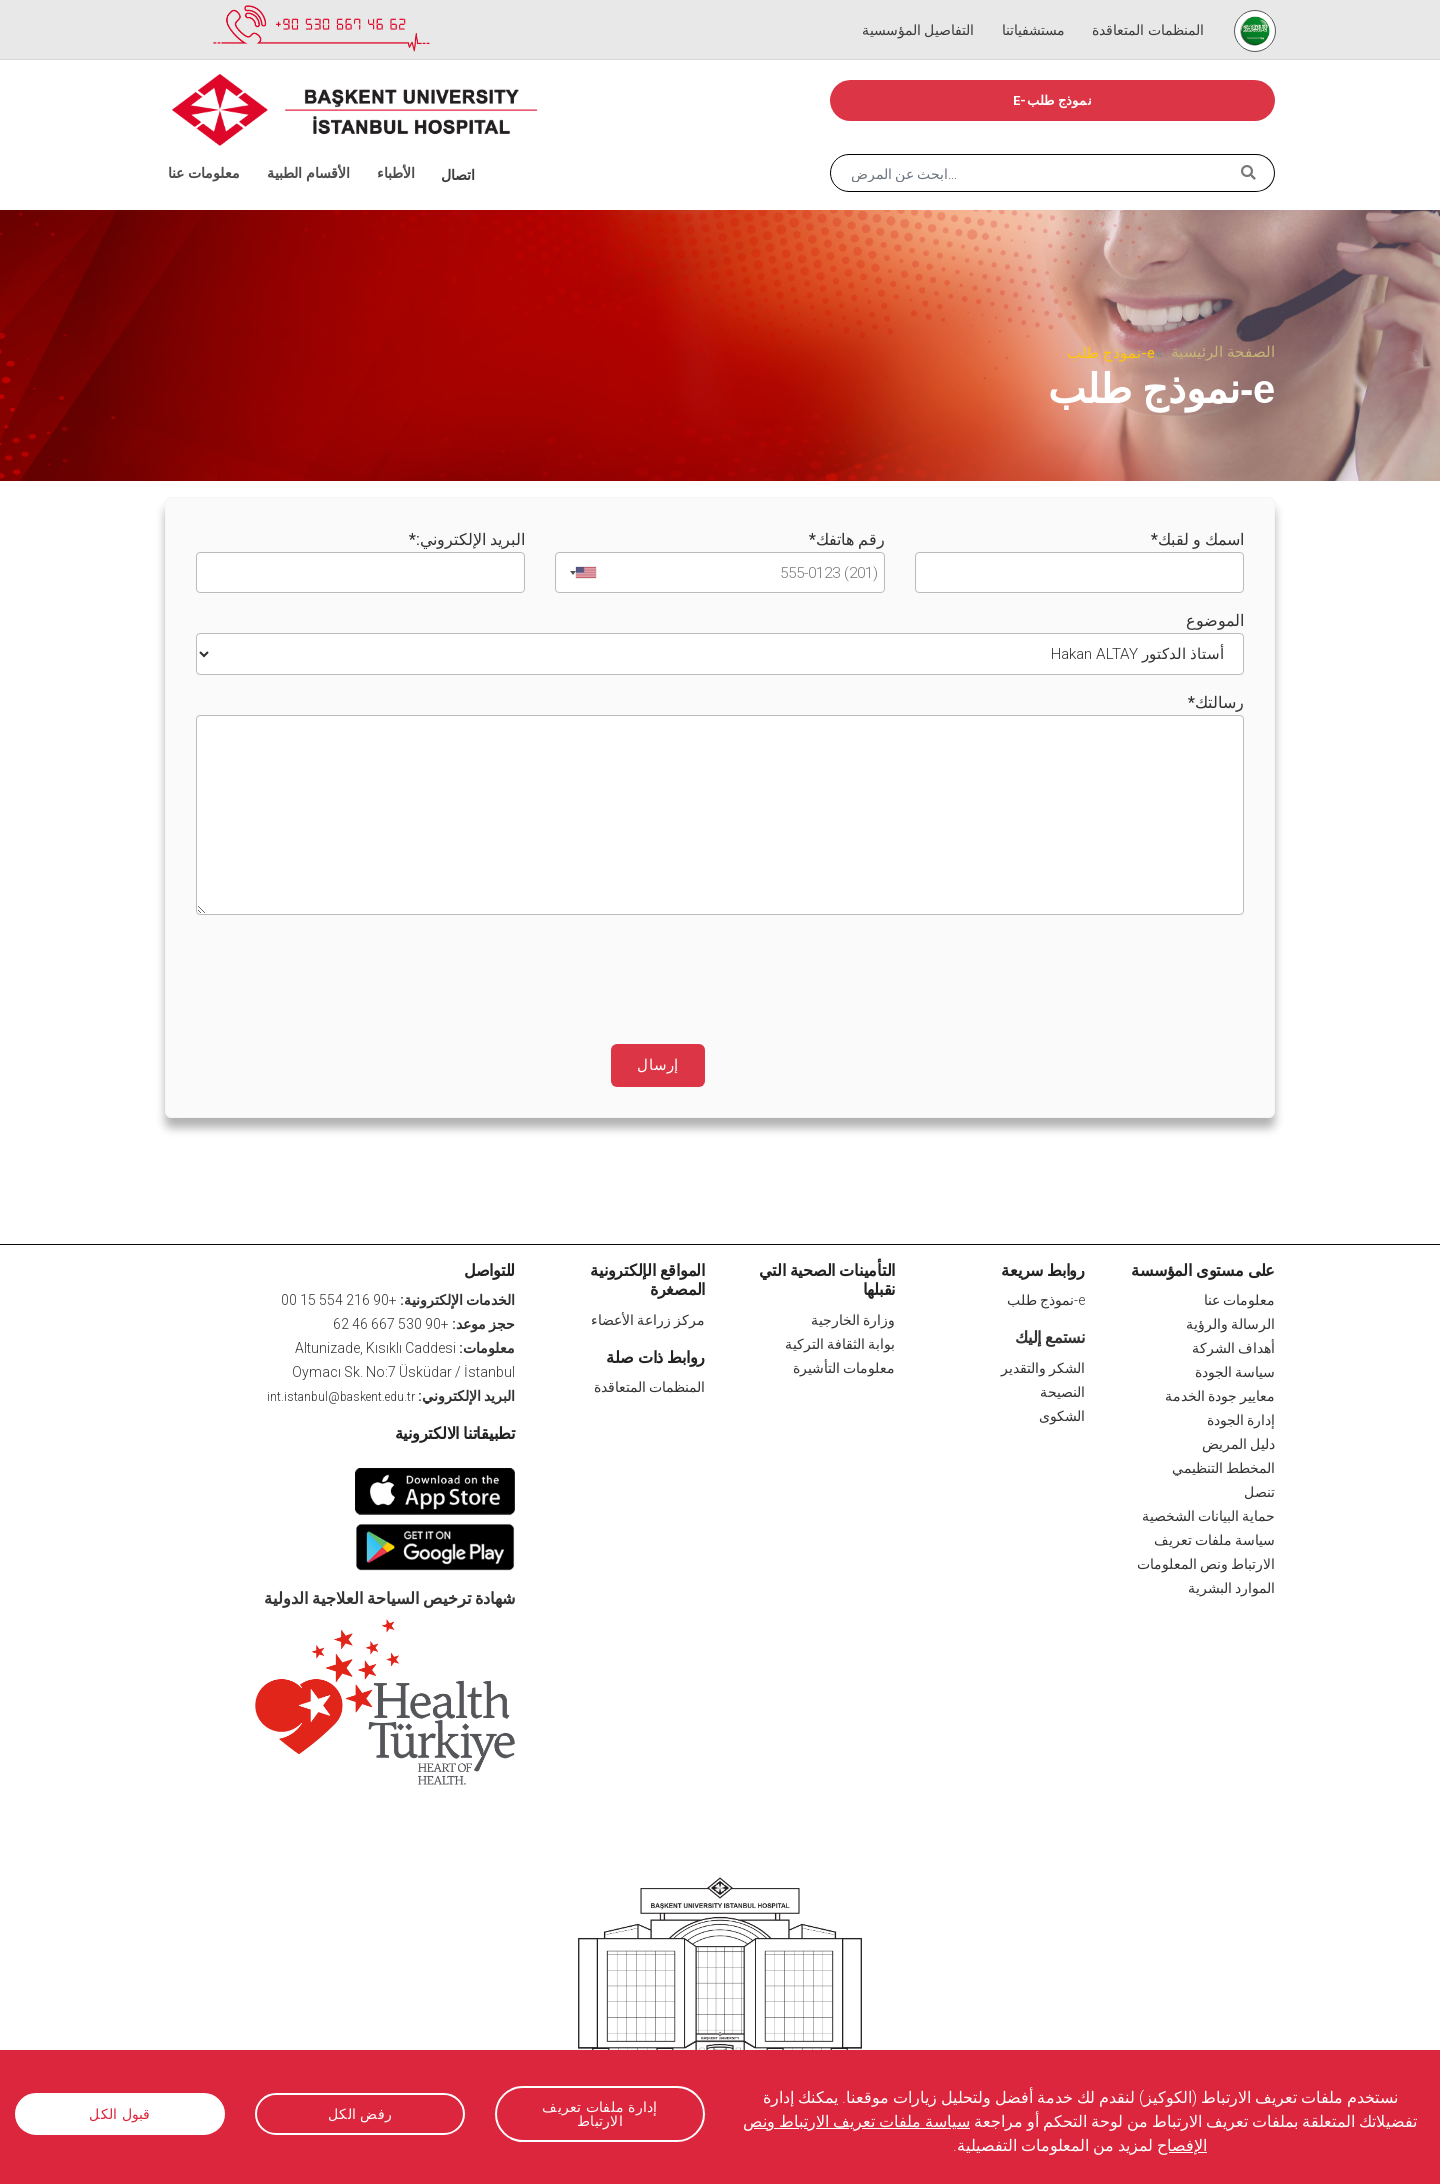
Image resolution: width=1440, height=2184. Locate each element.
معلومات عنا (203, 150)
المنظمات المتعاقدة (1143, 10)
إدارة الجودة (1241, 1418)
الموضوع (1215, 619)
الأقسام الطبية (295, 150)
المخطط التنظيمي (1223, 1466)
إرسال (658, 1063)
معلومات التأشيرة (844, 1365)
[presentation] (1092, 967)
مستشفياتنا (1033, 10)
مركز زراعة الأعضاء (648, 1317)
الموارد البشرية (1231, 1586)
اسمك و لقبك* (1197, 539)
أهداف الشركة (1233, 1346)
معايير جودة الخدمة (1220, 1394)
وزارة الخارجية (853, 1317)
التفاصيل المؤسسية (922, 10)
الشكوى (1062, 1413)
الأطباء (378, 150)
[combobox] (579, 572)
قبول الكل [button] (119, 2114)
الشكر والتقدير (1043, 1365)
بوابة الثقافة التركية (840, 1341)
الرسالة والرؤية (1230, 1322)
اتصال (437, 150)
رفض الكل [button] (360, 2114)
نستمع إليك (1050, 1335)
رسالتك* (1216, 699)
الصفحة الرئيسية (1223, 352)
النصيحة (1062, 1389)
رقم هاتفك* (847, 539)
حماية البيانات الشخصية (1208, 1514)
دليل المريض (1238, 1442)
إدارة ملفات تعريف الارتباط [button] (599, 2113)
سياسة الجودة (1235, 1370)
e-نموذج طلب (1052, 100)
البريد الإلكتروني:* (467, 539)
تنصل (1259, 1490)
